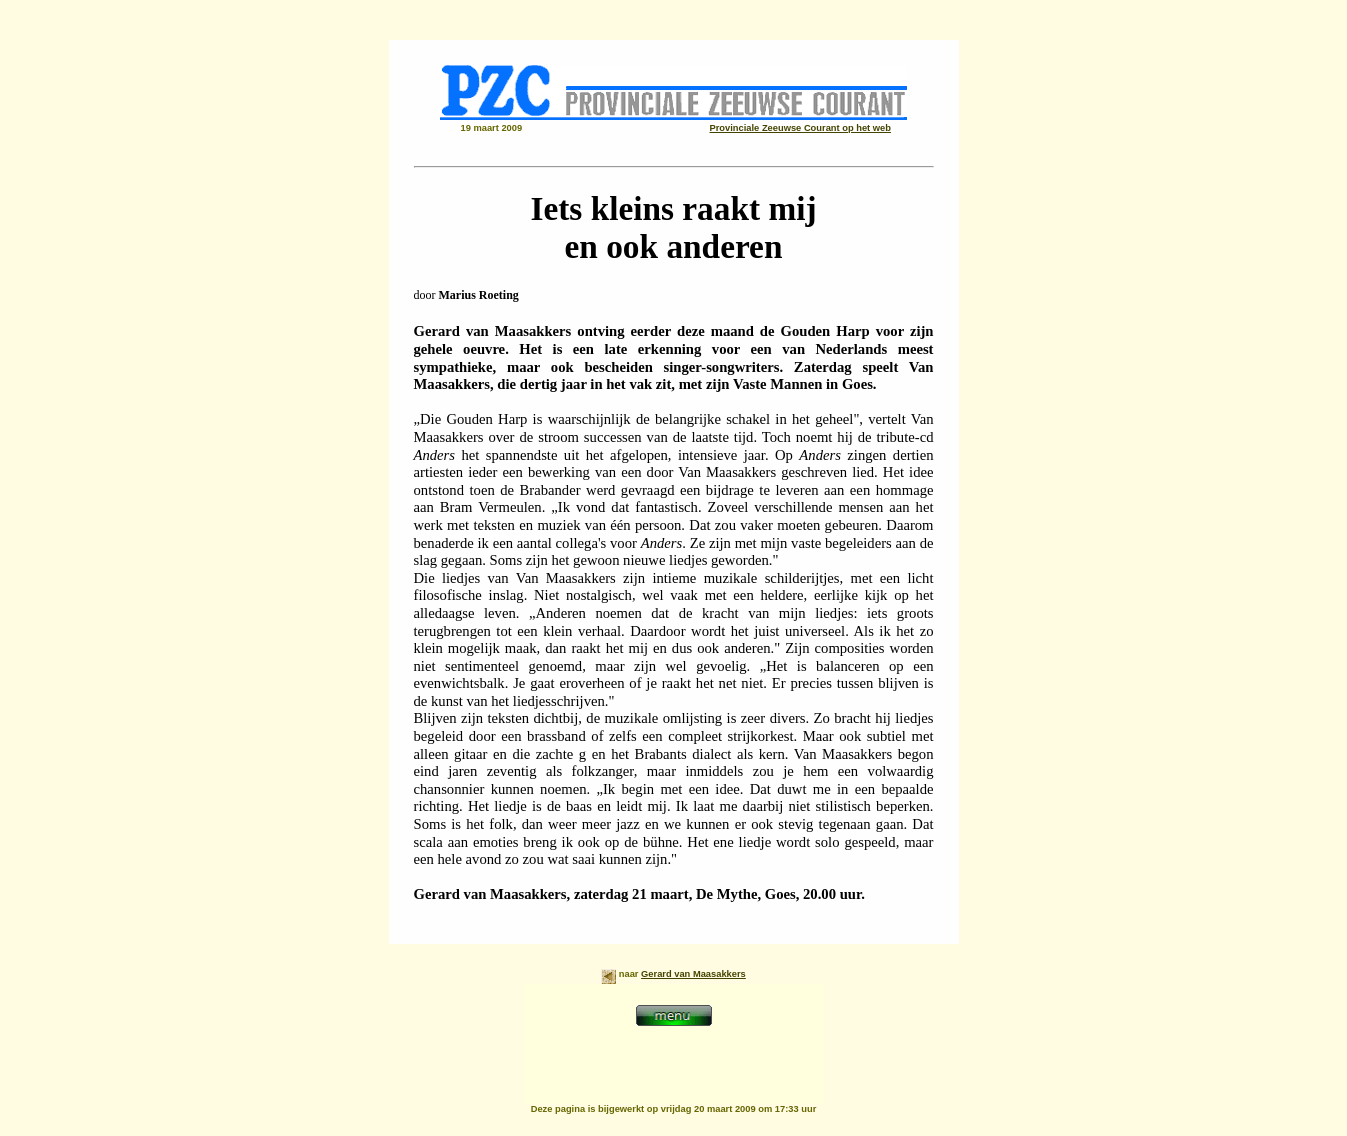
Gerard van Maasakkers (693, 974)
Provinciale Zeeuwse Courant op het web (800, 128)
